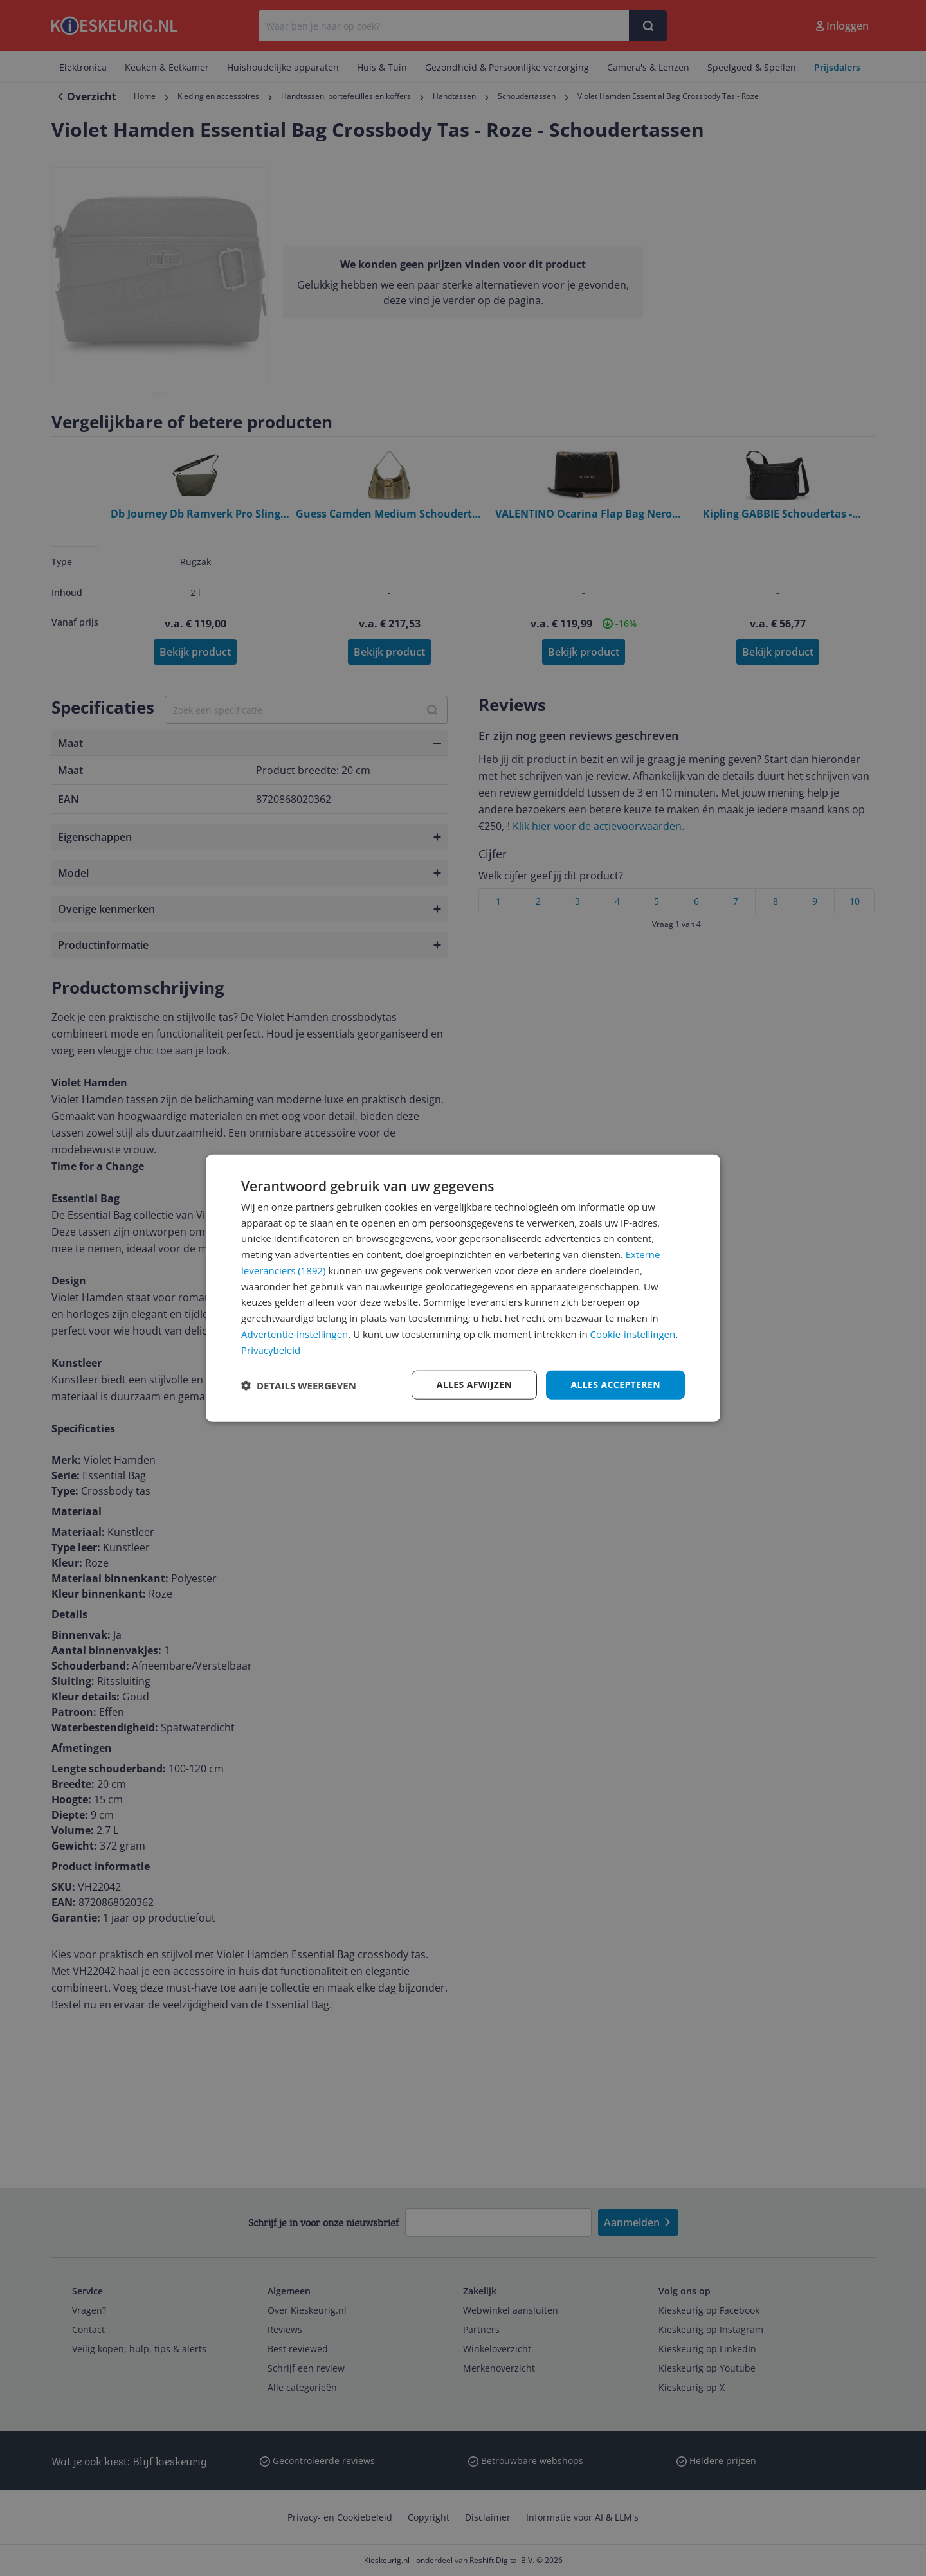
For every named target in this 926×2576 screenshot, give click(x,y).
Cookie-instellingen (633, 1334)
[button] (298, 1385)
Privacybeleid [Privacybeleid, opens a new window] (270, 1349)
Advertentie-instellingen (294, 1334)
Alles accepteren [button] (615, 1384)
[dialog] (463, 1288)
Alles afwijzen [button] (475, 1384)
